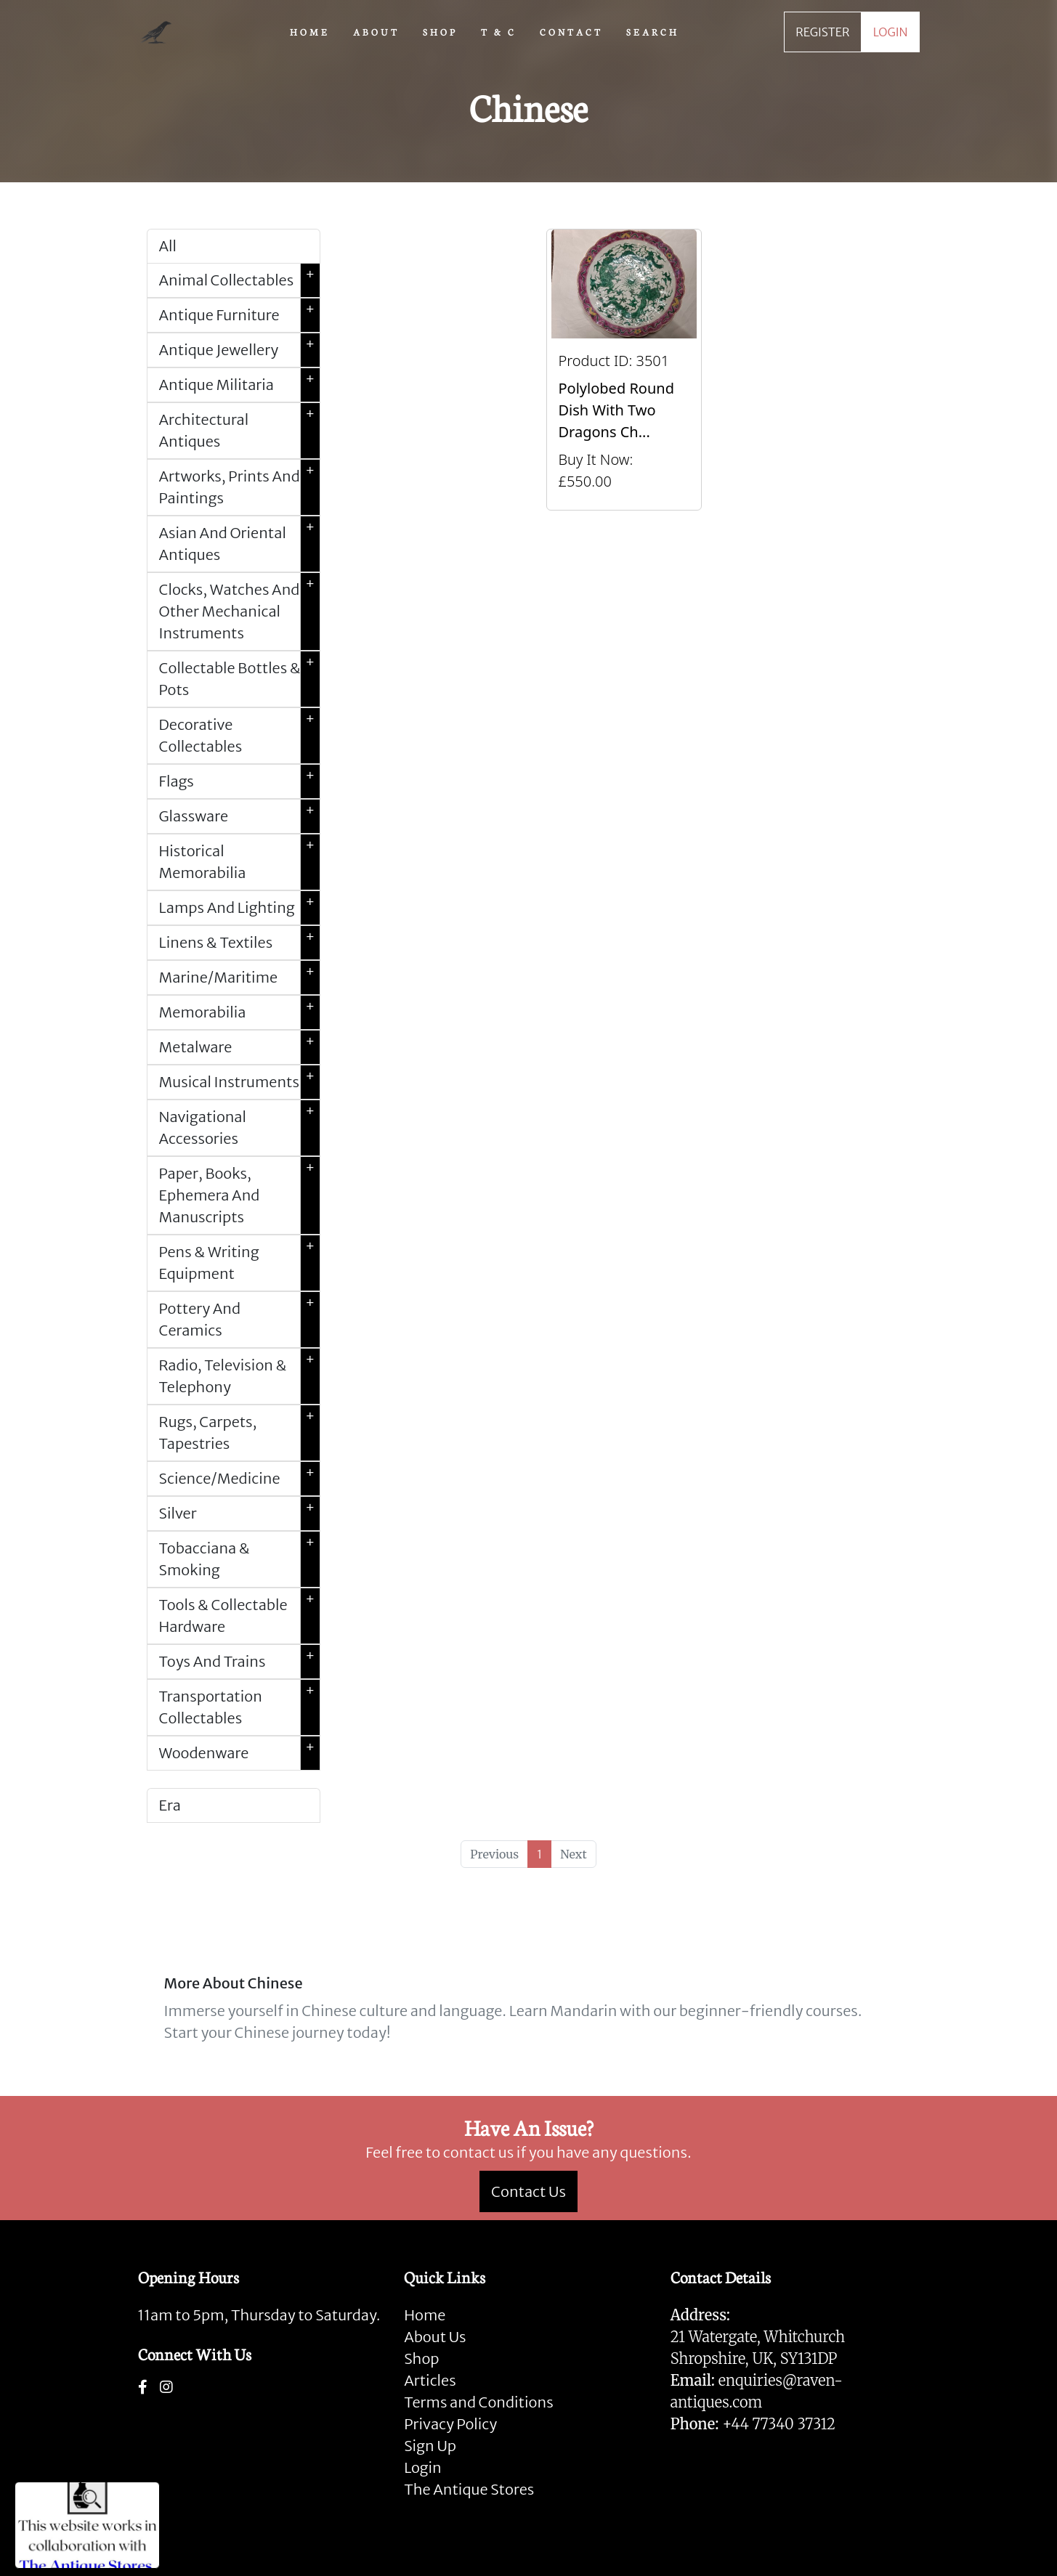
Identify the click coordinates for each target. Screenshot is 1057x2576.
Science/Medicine (239, 1478)
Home (424, 2315)
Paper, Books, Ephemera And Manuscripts (239, 1195)
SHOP (440, 31)
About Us (435, 2337)
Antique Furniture (239, 315)
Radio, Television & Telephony (239, 1376)
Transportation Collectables (239, 1707)
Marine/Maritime (239, 977)
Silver (239, 1513)
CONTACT (571, 31)
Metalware (239, 1047)
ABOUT (376, 31)
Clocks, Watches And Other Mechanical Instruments (239, 611)
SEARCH (652, 31)
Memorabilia (239, 1012)
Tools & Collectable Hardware (239, 1615)
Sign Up (430, 2446)
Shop (421, 2358)
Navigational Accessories (239, 1127)
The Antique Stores (469, 2489)
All (168, 246)
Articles (429, 2380)
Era (170, 1805)
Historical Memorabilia (239, 862)
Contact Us (528, 2191)
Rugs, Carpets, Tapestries (239, 1432)
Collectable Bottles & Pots (239, 679)
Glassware (239, 816)
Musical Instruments (239, 1082)
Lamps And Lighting (239, 908)
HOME (310, 31)
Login (423, 2467)
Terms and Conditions (478, 2402)
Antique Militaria (239, 385)
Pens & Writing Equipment (239, 1263)
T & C (499, 31)
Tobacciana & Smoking (239, 1559)
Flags (239, 781)
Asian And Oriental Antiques (239, 544)
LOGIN (890, 32)
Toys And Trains (239, 1661)
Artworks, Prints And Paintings (239, 487)
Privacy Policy (450, 2424)
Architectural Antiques (239, 430)
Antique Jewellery (239, 350)
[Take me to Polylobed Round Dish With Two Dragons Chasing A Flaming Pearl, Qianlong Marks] (624, 370)
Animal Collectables (239, 280)
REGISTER (822, 32)
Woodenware (239, 1753)
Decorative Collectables (239, 735)
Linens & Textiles (239, 942)
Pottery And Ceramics (239, 1319)
